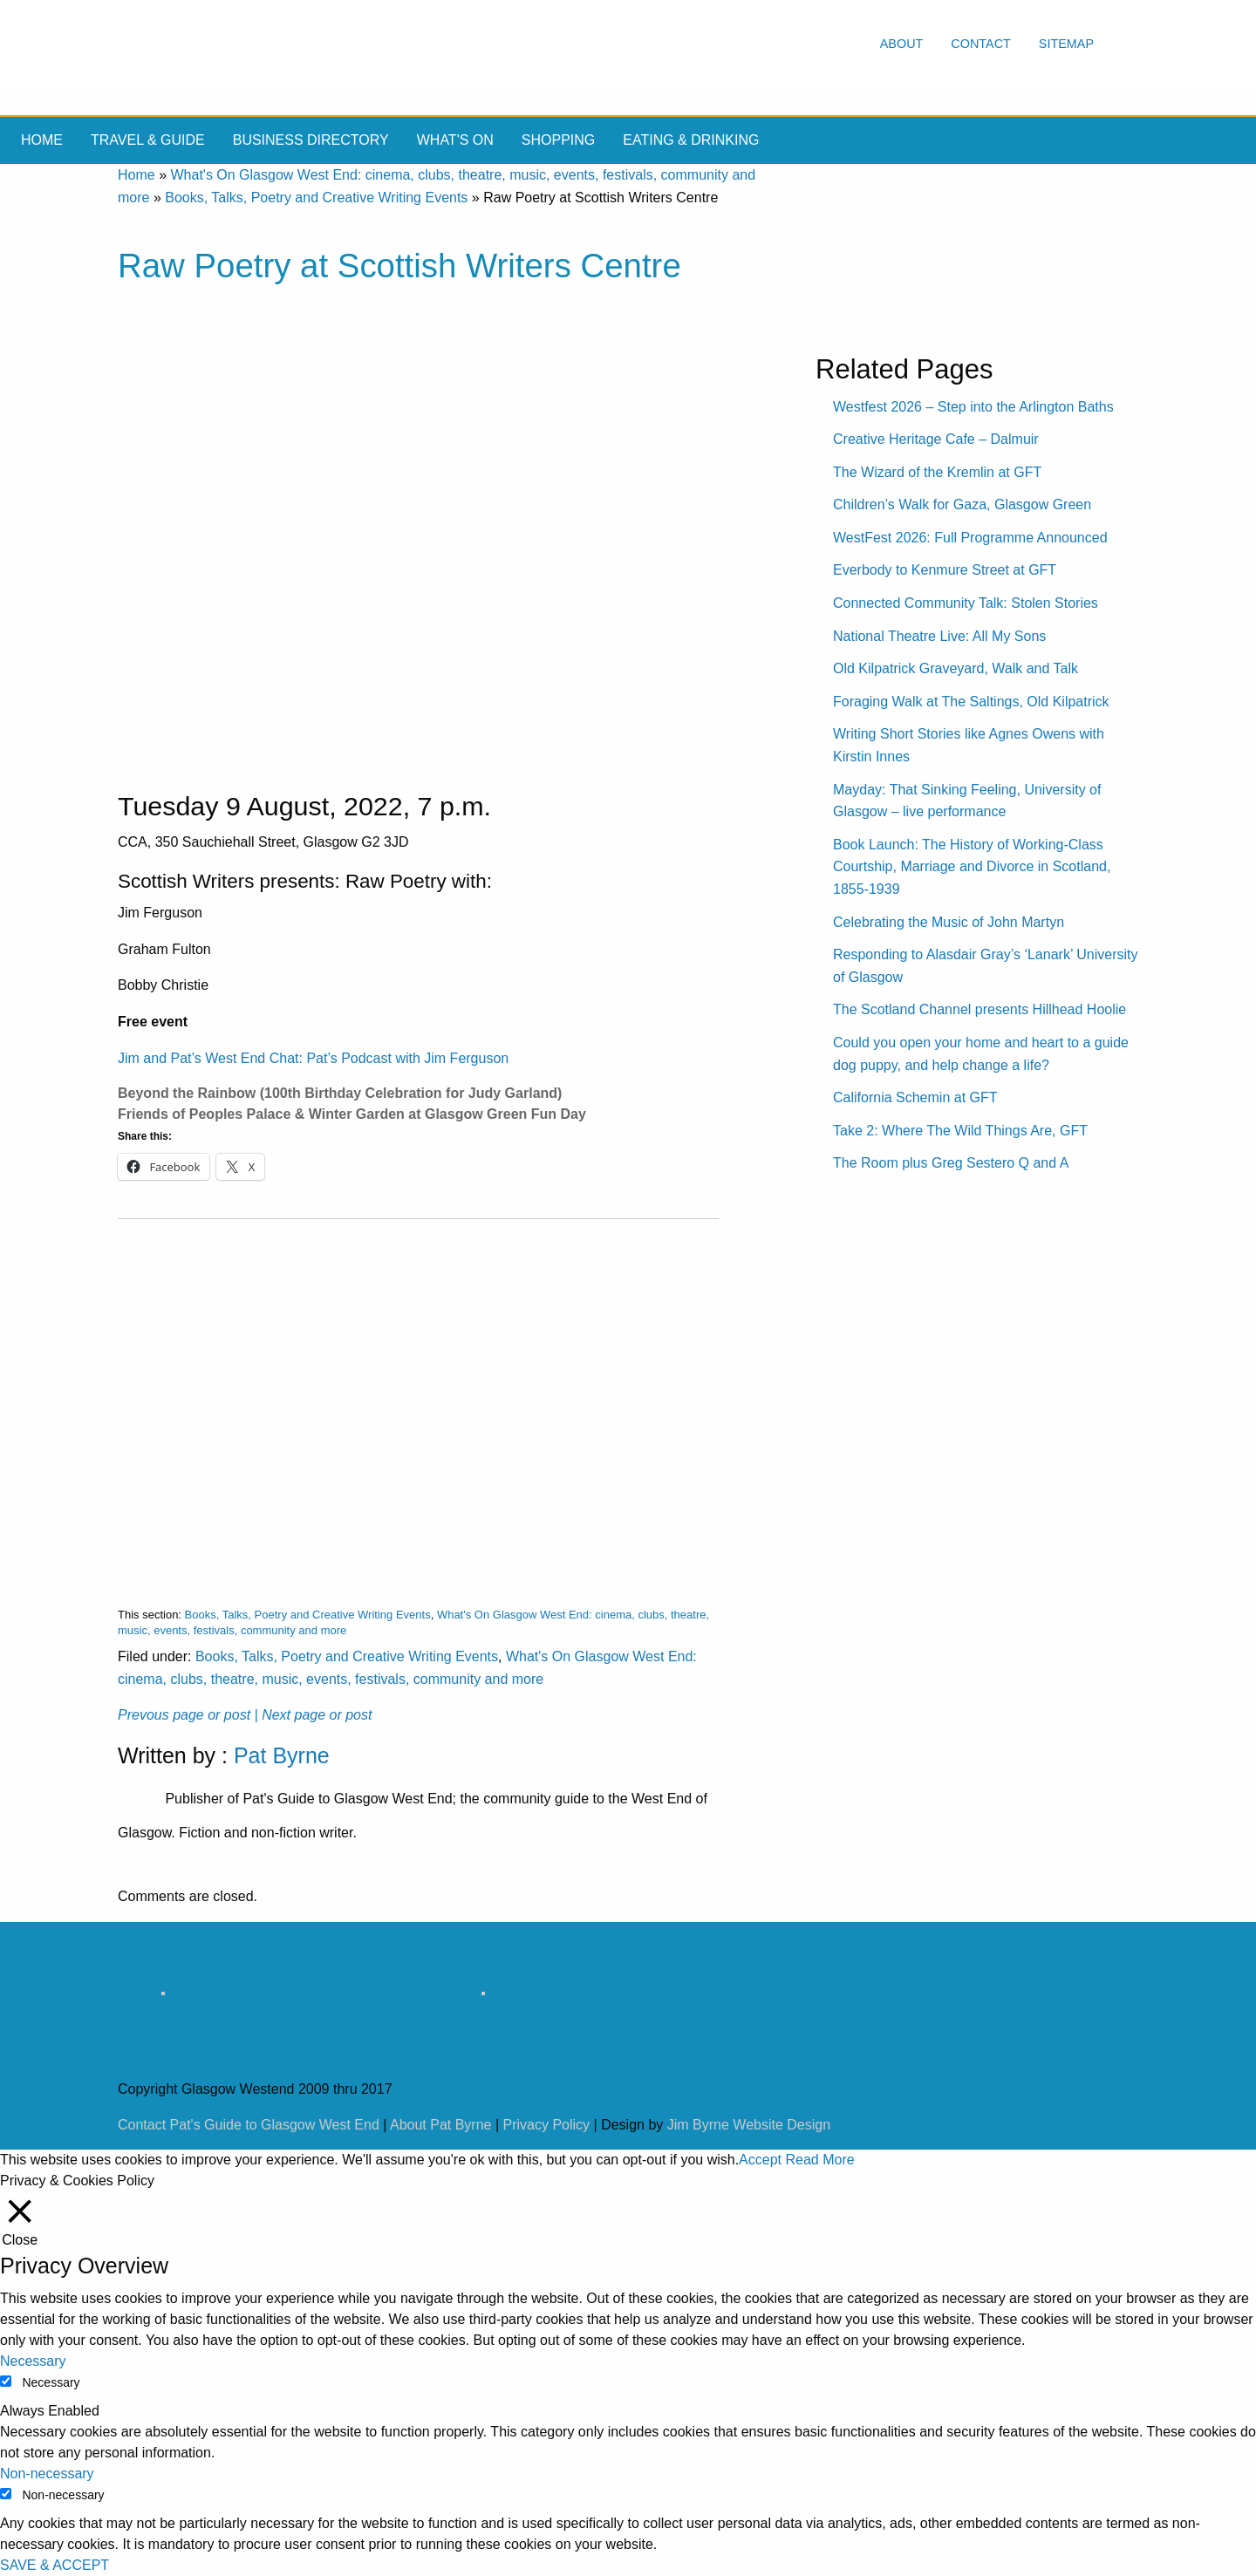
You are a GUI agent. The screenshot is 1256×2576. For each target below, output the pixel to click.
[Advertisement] (418, 1399)
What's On (455, 140)
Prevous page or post (184, 1714)
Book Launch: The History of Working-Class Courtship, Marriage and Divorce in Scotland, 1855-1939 (971, 866)
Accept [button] (760, 2159)
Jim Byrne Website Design (748, 2124)
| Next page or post (313, 1714)
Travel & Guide (148, 140)
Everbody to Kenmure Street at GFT (944, 569)
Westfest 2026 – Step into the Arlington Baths (973, 406)
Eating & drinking (691, 140)
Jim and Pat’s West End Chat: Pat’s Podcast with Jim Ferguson (313, 1058)
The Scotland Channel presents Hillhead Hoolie (979, 1009)
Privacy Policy (546, 2124)
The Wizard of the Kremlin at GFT (937, 472)
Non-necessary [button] (47, 2473)
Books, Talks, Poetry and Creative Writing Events (316, 197)
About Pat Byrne (441, 2124)
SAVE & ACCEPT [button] (54, 2565)
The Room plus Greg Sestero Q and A (950, 1162)
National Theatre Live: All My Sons (939, 636)
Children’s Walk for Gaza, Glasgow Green (962, 504)
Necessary (50, 2382)
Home (42, 140)
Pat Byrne (282, 1755)
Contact (980, 44)
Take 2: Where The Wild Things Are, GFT (960, 1130)
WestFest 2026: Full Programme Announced (970, 537)
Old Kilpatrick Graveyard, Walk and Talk (955, 668)
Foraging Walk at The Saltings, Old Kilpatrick (971, 701)
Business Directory (311, 140)
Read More (819, 2159)
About (902, 44)
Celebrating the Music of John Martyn (948, 922)
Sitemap (1066, 44)
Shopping (558, 140)
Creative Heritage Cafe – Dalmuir (936, 439)
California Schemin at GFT (915, 1097)
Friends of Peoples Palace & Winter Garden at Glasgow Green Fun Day (352, 1114)
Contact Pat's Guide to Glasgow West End (248, 2124)
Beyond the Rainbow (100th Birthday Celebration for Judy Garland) (340, 1093)
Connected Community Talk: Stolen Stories (965, 603)
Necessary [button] (33, 2361)
